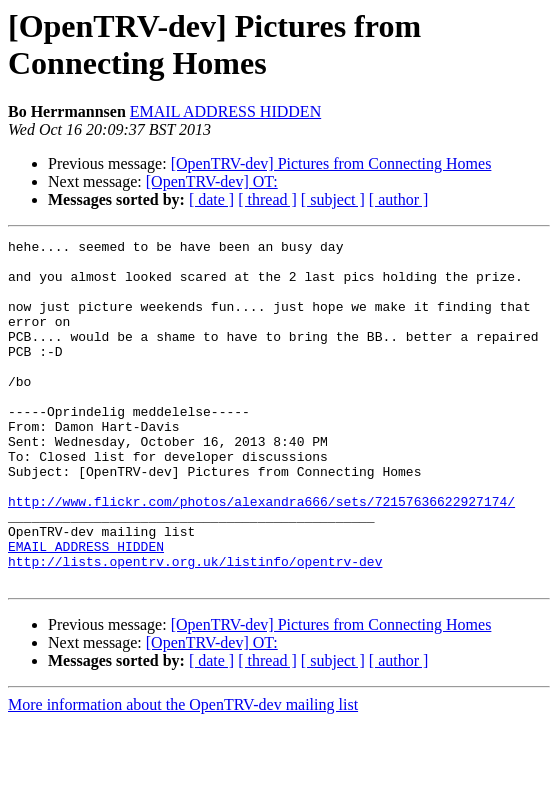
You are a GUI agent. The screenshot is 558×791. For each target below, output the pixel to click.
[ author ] (399, 199)
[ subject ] (333, 199)
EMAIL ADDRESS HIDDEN (225, 111)
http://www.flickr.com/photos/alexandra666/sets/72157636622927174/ (261, 555)
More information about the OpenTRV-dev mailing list (183, 773)
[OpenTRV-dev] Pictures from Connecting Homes (331, 163)
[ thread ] (267, 199)
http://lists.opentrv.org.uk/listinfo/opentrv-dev (195, 627)
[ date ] (211, 199)
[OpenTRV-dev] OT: (212, 181)
